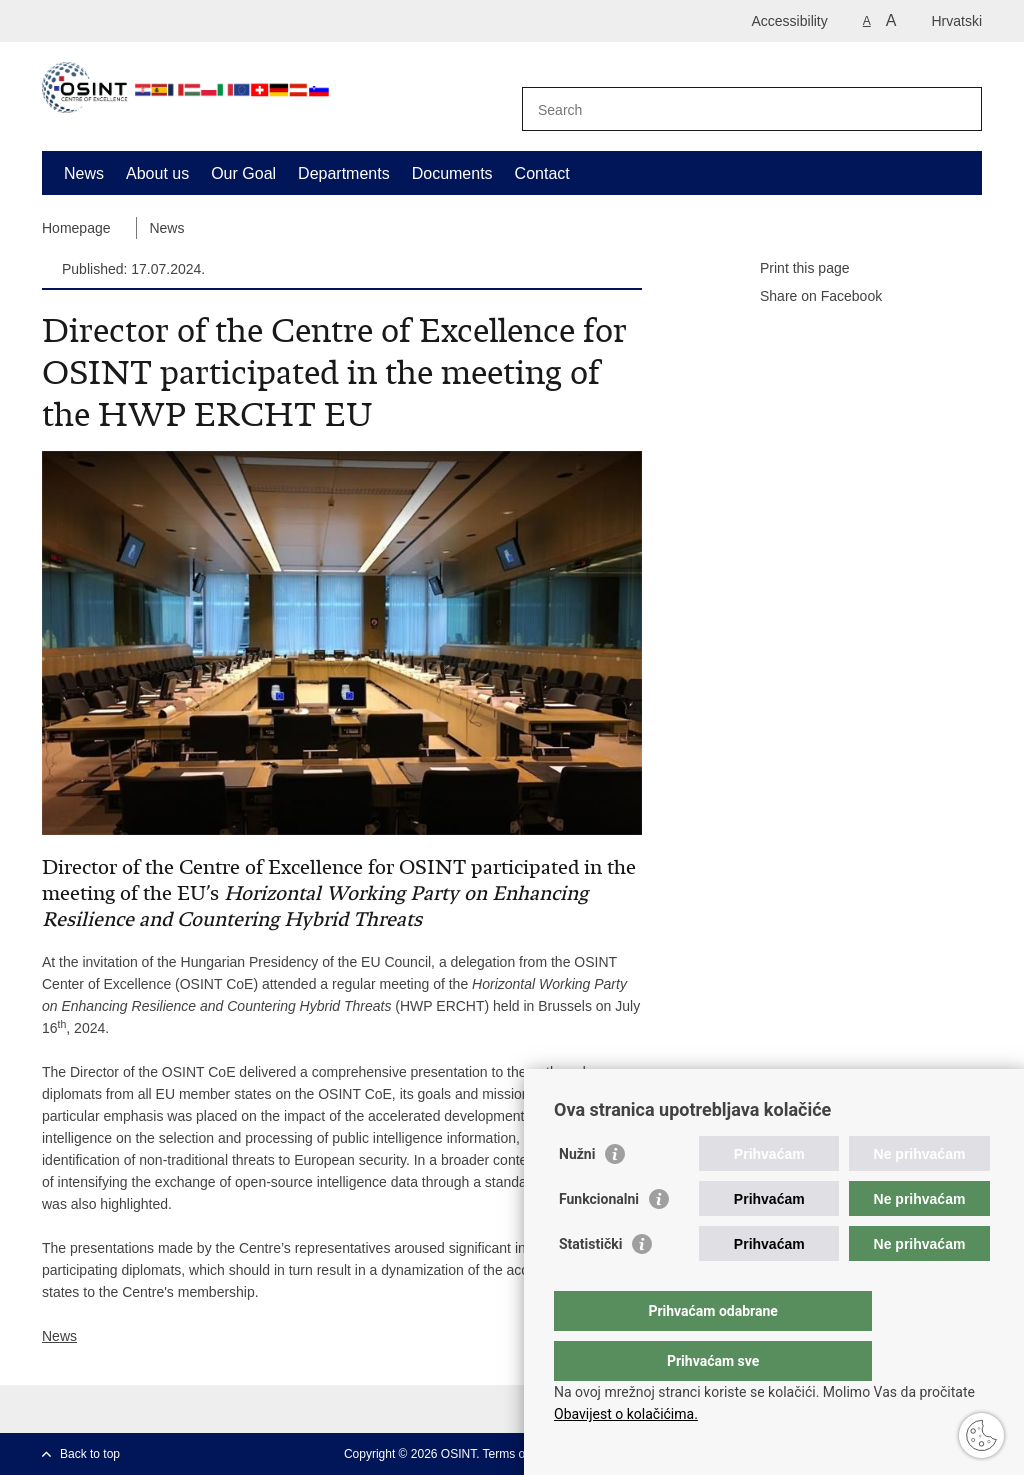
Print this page (791, 269)
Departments (344, 173)
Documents (452, 173)
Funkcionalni (599, 1239)
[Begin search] (959, 109)
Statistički (590, 1284)
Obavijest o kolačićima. (626, 1414)
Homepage (76, 228)
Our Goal (243, 173)
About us (157, 173)
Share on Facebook (807, 297)
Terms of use (517, 1454)
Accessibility (790, 21)
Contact (542, 173)
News (84, 173)
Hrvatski (956, 21)
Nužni (577, 1194)
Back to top (90, 1454)
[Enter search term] (730, 109)
